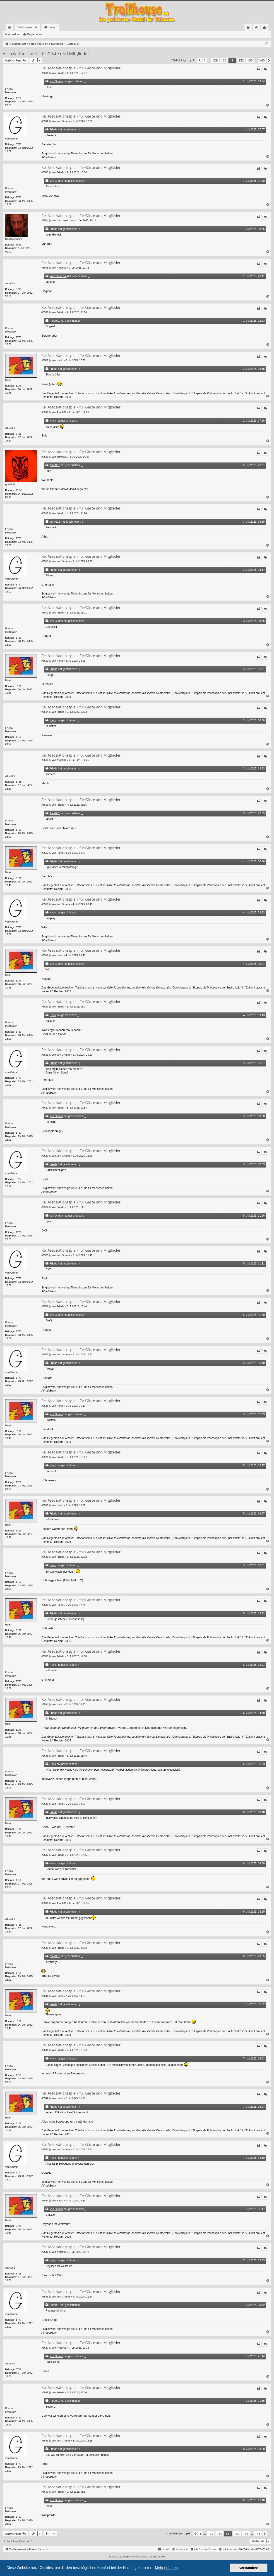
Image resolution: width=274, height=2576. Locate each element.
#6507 (44, 360)
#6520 (44, 1006)
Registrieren (34, 34)
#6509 (44, 456)
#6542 (44, 2098)
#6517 (44, 853)
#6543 (44, 2149)
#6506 (44, 312)
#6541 (44, 2050)
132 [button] (241, 60)
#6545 (44, 2251)
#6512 (44, 612)
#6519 (44, 955)
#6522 (44, 1107)
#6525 (44, 1255)
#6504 (44, 220)
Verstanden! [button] (248, 2568)
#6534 (44, 1704)
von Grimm (56, 81)
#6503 (44, 172)
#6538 (44, 1903)
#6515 (44, 760)
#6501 (44, 73)
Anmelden (14, 34)
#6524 (44, 1207)
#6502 (44, 121)
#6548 (44, 2392)
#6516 (44, 804)
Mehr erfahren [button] (166, 2568)
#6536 (44, 1803)
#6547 (44, 2347)
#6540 (44, 1996)
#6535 (44, 1755)
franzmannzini (13, 239)
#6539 (44, 1947)
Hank (8, 380)
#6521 (44, 1054)
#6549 (44, 2440)
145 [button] (262, 60)
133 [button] (250, 60)
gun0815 (10, 484)
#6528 (44, 1405)
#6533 (44, 1656)
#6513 (44, 660)
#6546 (44, 2296)
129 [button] (215, 60)
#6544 (44, 2200)
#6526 (44, 1306)
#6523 (44, 1155)
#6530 (44, 1505)
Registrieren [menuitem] (265, 28)
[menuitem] (187, 27)
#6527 (44, 1354)
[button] (192, 60)
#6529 (44, 1457)
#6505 (44, 267)
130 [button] (223, 60)
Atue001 (10, 283)
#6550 (44, 2491)
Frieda (9, 88)
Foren (44, 27)
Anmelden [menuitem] (257, 28)
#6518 (44, 904)
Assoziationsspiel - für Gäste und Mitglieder (46, 54)
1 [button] (205, 60)
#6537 (44, 1855)
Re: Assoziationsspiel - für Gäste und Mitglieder (80, 68)
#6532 (44, 1605)
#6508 (44, 412)
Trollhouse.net (18, 27)
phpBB (125, 2556)
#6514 (44, 711)
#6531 (44, 1556)
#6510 (44, 513)
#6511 (44, 561)
